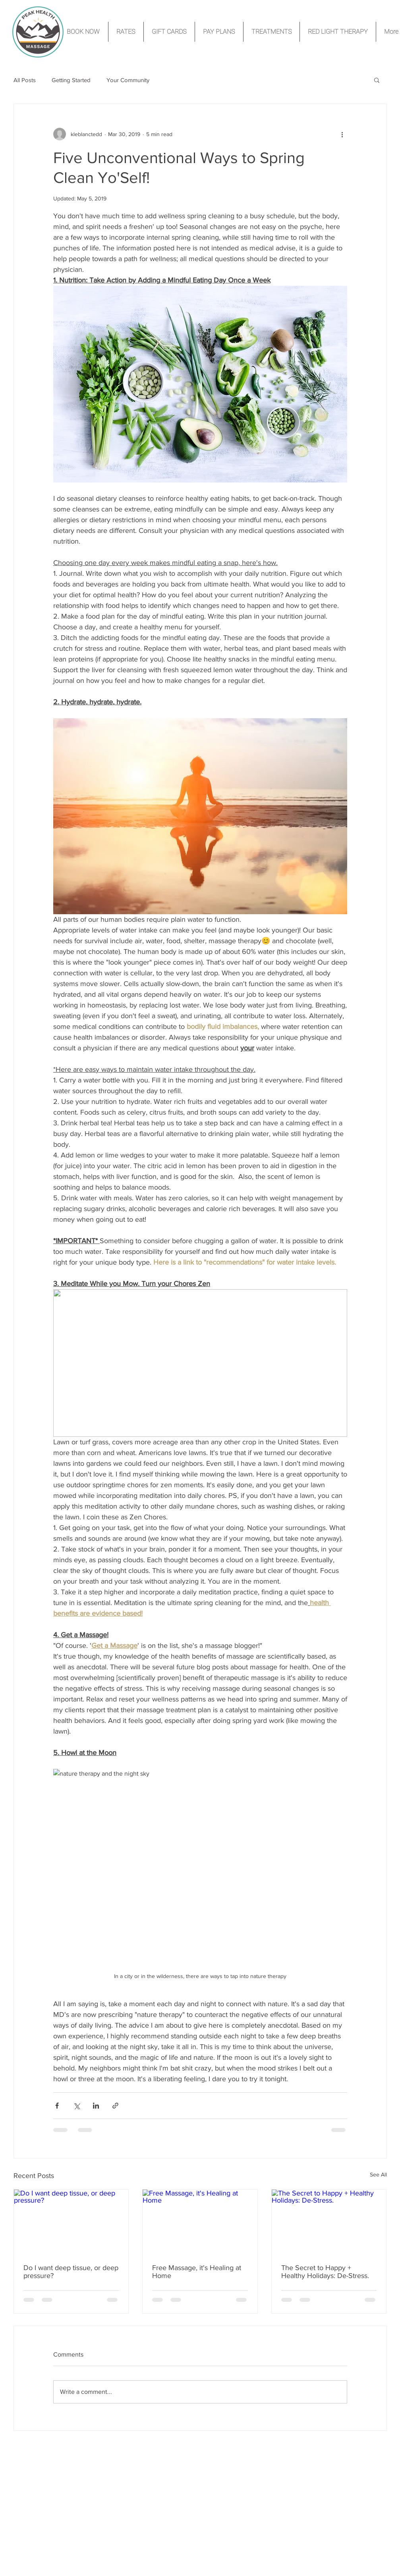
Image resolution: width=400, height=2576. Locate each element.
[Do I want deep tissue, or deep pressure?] (71, 2222)
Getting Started (71, 80)
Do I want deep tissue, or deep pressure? (70, 2272)
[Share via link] (115, 2105)
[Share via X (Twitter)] (76, 2105)
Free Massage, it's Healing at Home (196, 2272)
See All (378, 2174)
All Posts (25, 80)
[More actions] (342, 134)
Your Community (127, 80)
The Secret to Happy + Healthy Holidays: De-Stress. (325, 2272)
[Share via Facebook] (57, 2105)
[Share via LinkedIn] (96, 2105)
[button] (377, 80)
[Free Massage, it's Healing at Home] (200, 2222)
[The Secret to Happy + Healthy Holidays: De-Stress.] (329, 2222)
